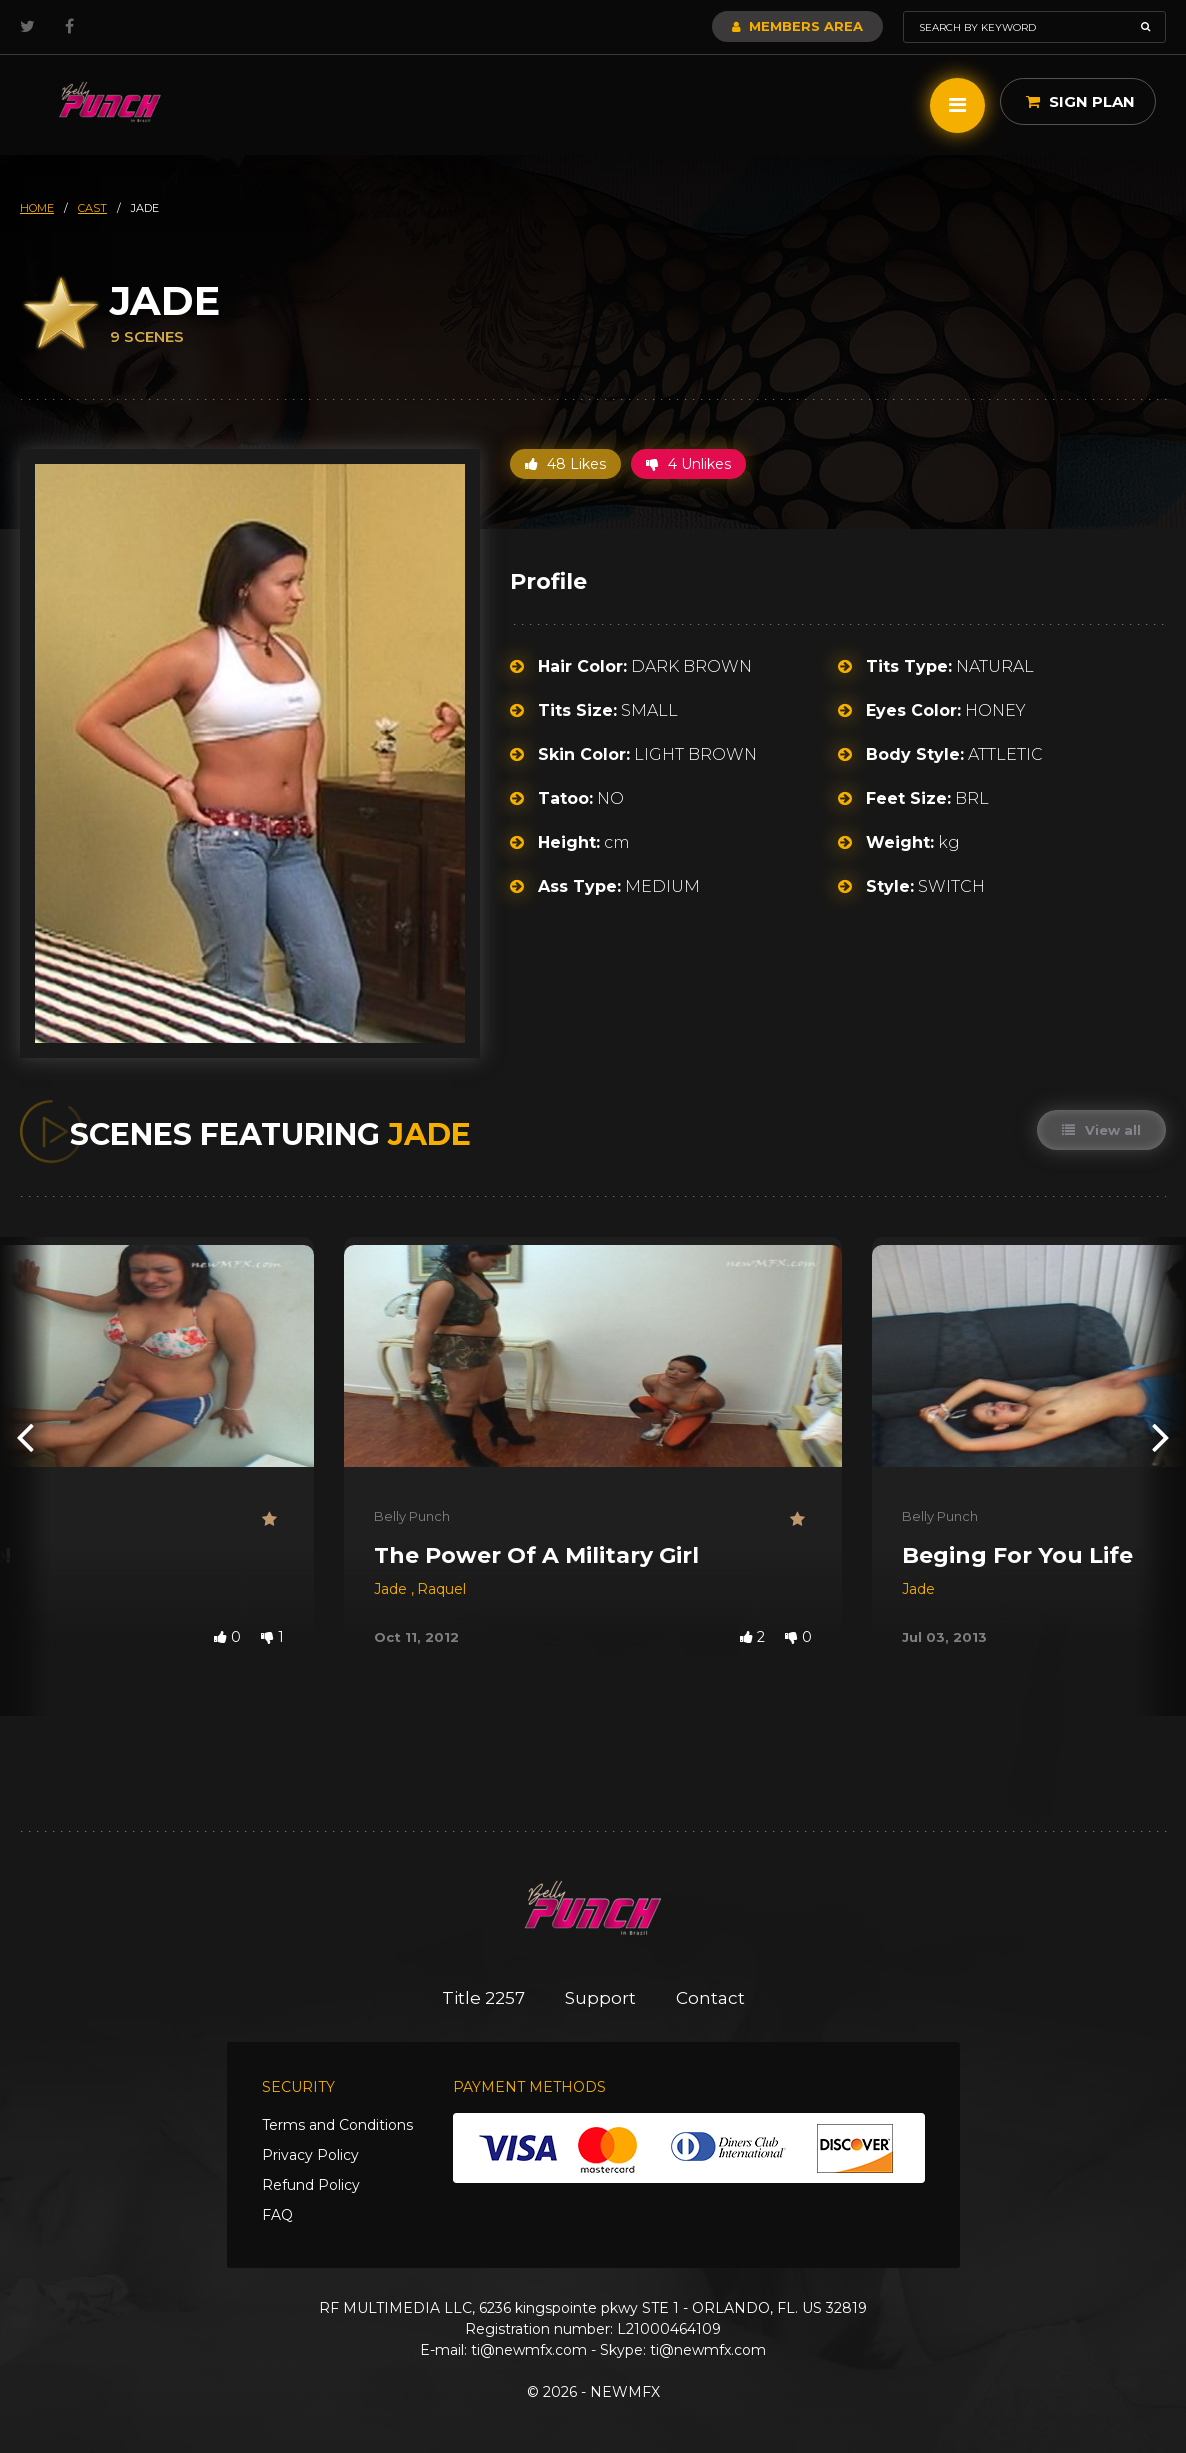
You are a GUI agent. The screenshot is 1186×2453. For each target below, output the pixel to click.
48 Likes (565, 464)
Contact (710, 1998)
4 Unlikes (688, 464)
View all (1101, 1130)
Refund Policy (311, 2185)
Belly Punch (412, 1516)
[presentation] (25, 1435)
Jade (392, 1589)
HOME (37, 208)
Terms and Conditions (337, 2125)
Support (600, 1998)
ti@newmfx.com (529, 2350)
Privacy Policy (310, 2155)
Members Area (797, 26)
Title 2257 (483, 1998)
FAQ (277, 2215)
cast (92, 208)
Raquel (441, 1589)
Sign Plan (1080, 101)
